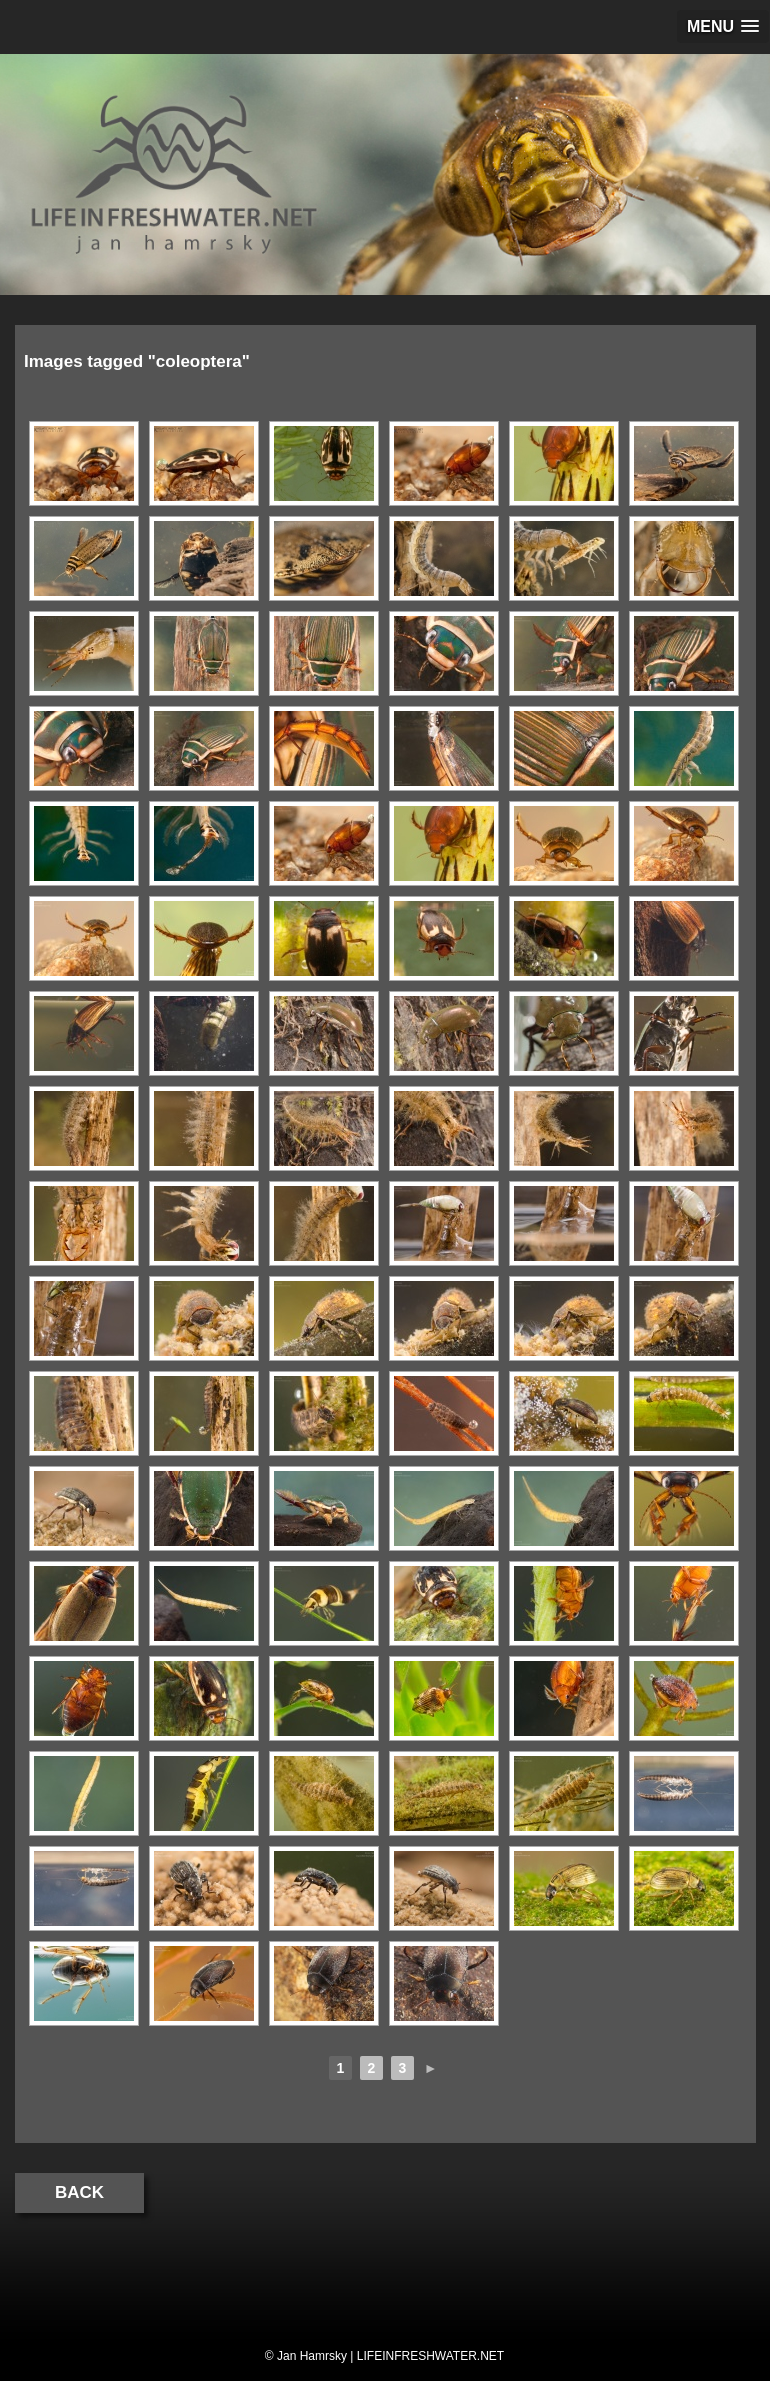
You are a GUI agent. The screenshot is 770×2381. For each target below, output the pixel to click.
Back (79, 2192)
